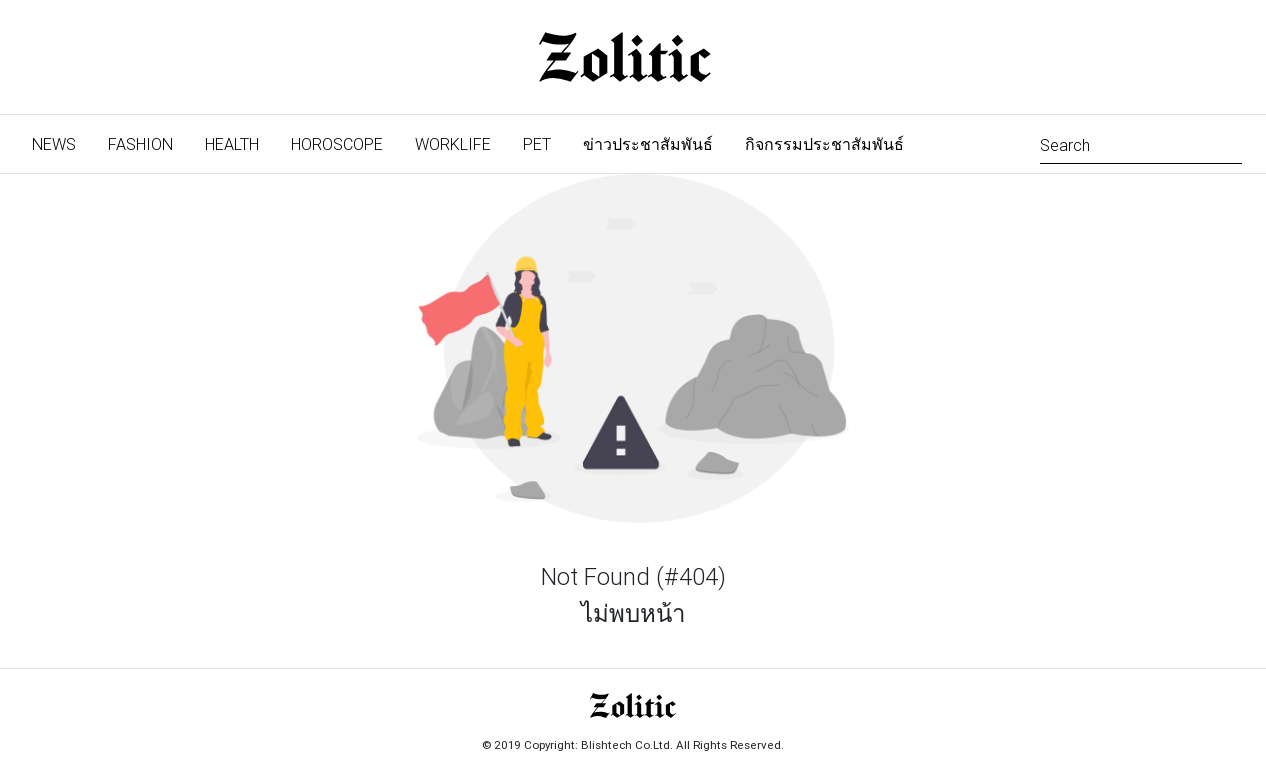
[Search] (1141, 143)
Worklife (453, 144)
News (62, 142)
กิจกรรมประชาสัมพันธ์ (824, 144)
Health (232, 144)
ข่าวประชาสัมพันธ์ (648, 144)
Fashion (140, 144)
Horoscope (337, 144)
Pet (537, 144)
